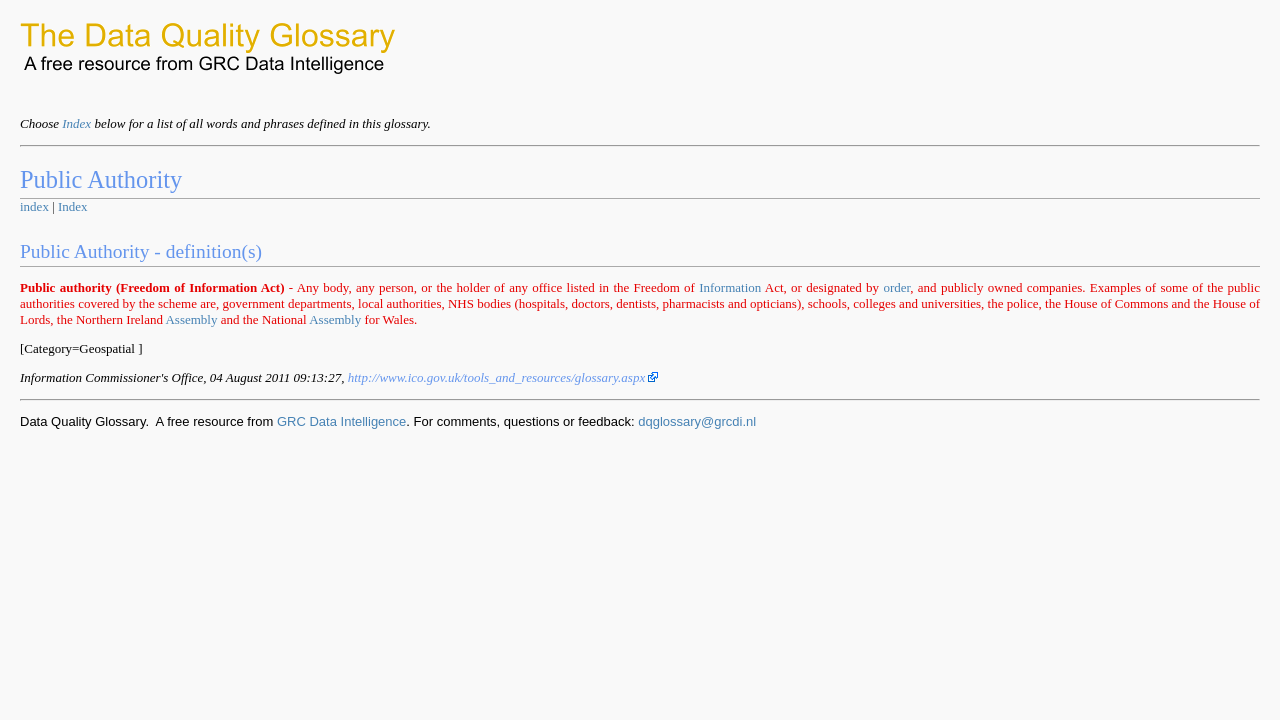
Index (76, 123)
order (896, 287)
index (34, 206)
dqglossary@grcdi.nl (697, 421)
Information (730, 287)
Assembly (191, 319)
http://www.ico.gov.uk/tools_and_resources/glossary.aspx (503, 377)
